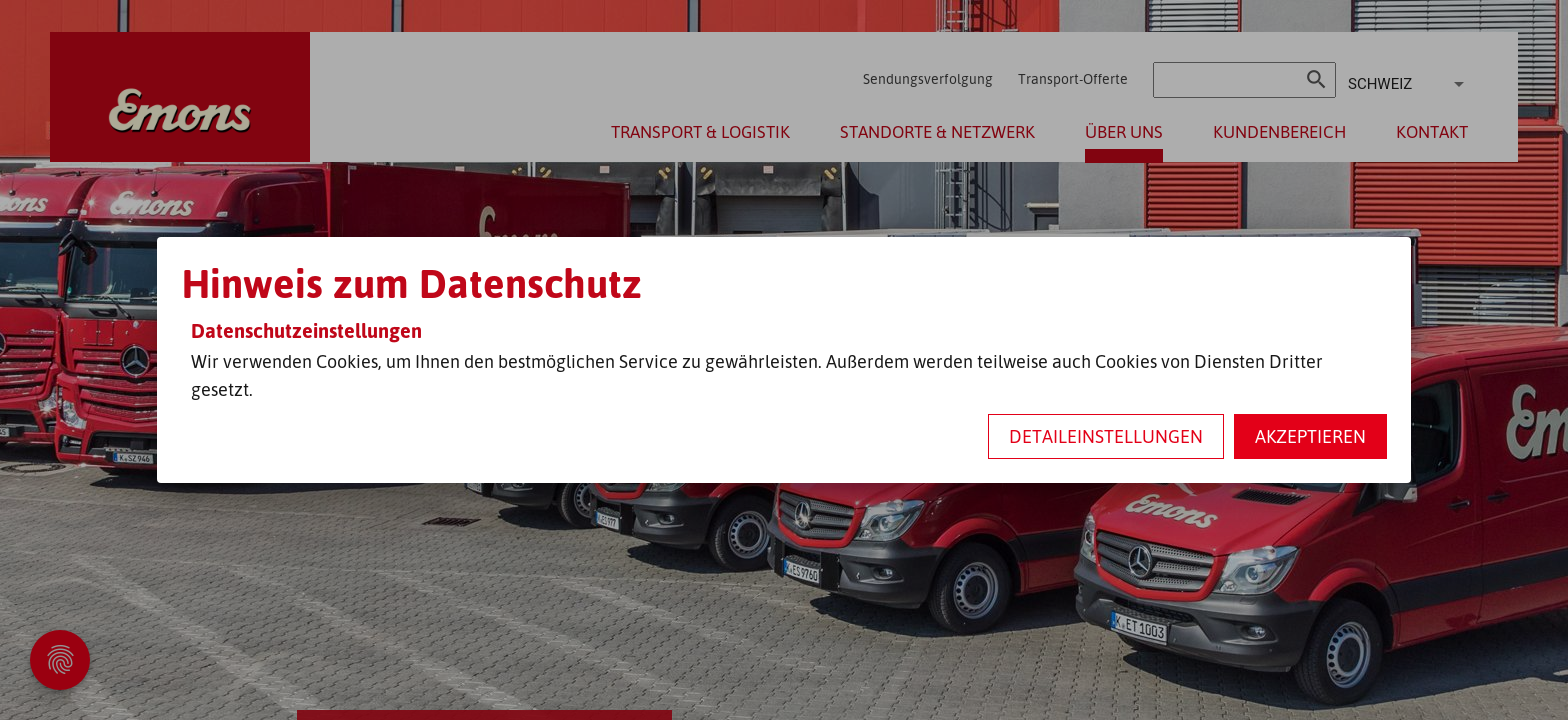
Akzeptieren (1310, 436)
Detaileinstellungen (1106, 436)
